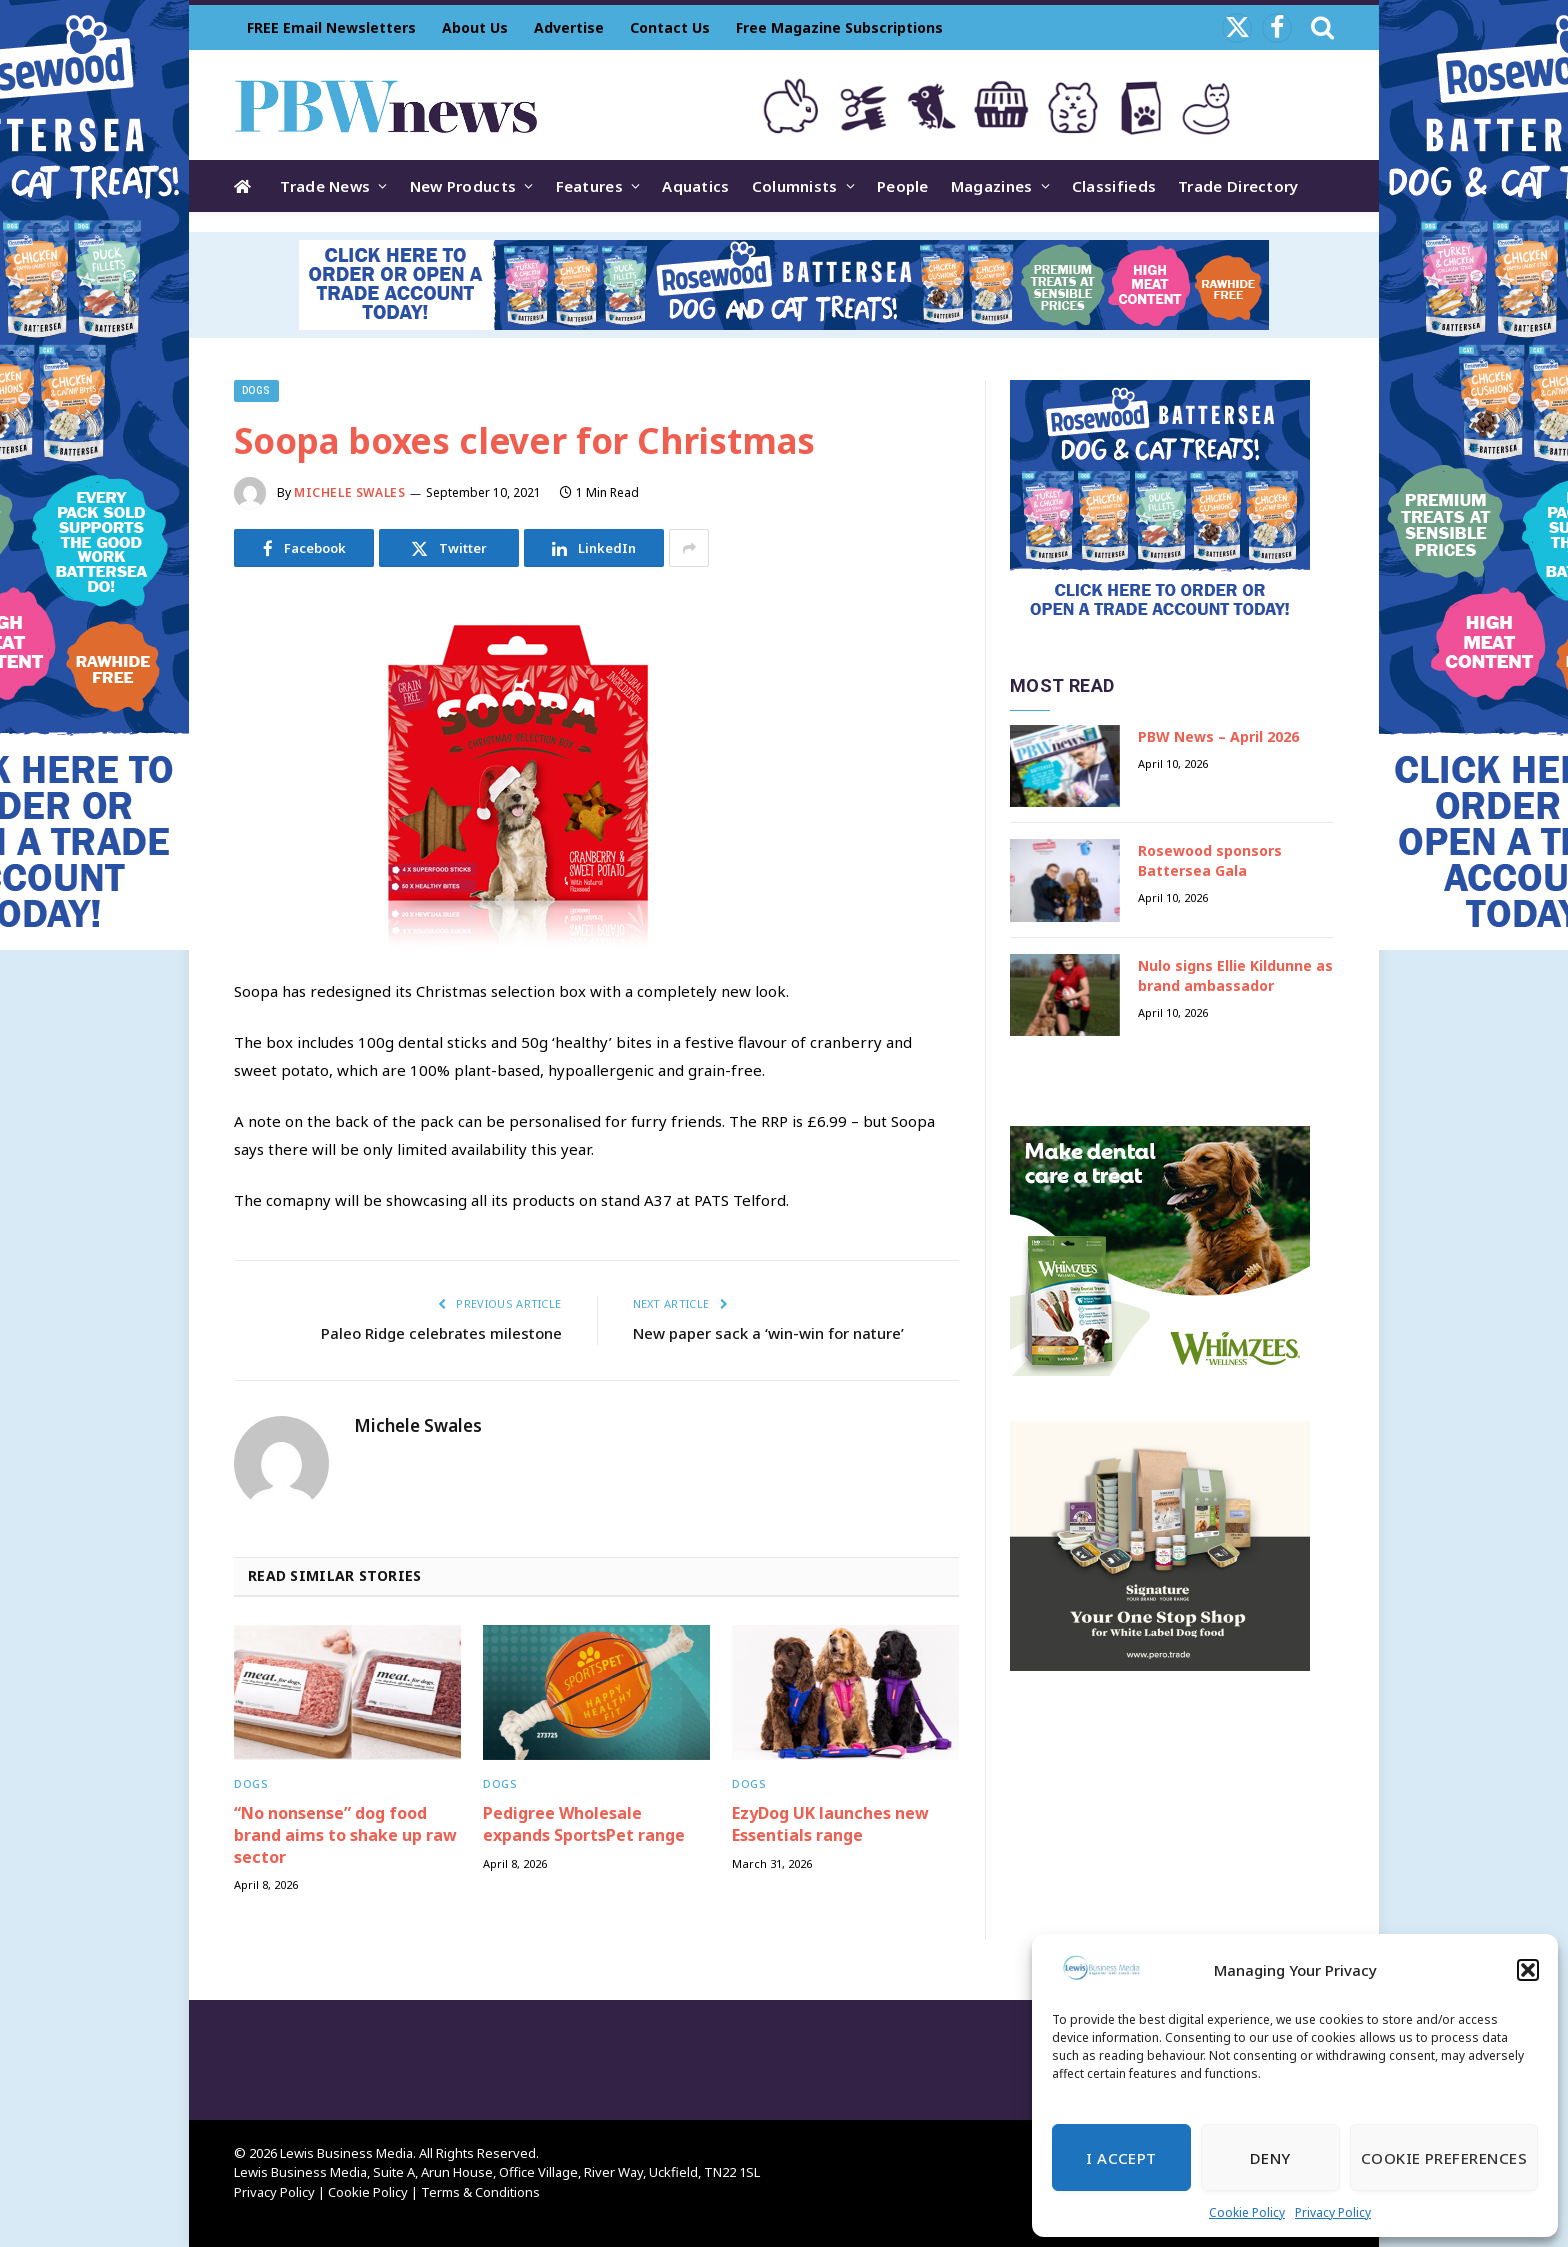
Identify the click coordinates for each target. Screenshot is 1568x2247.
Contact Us (670, 27)
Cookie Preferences (1444, 2158)
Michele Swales (349, 492)
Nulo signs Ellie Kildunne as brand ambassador (1235, 975)
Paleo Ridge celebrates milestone (441, 1333)
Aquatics (695, 186)
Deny (1270, 2158)
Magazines (992, 186)
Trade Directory (1238, 186)
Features (589, 186)
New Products (463, 186)
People (903, 186)
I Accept (1121, 2158)
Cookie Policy (1247, 2212)
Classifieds (1114, 186)
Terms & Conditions (480, 2192)
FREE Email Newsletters (331, 27)
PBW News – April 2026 (1218, 736)
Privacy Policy (1333, 2212)
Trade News (325, 186)
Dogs (256, 390)
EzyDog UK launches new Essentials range (830, 1824)
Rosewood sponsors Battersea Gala (1210, 860)
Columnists (795, 186)
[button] (1528, 1970)
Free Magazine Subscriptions (839, 27)
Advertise (569, 27)
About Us (475, 27)
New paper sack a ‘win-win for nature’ (768, 1333)
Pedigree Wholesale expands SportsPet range (584, 1824)
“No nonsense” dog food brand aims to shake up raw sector (345, 1835)
